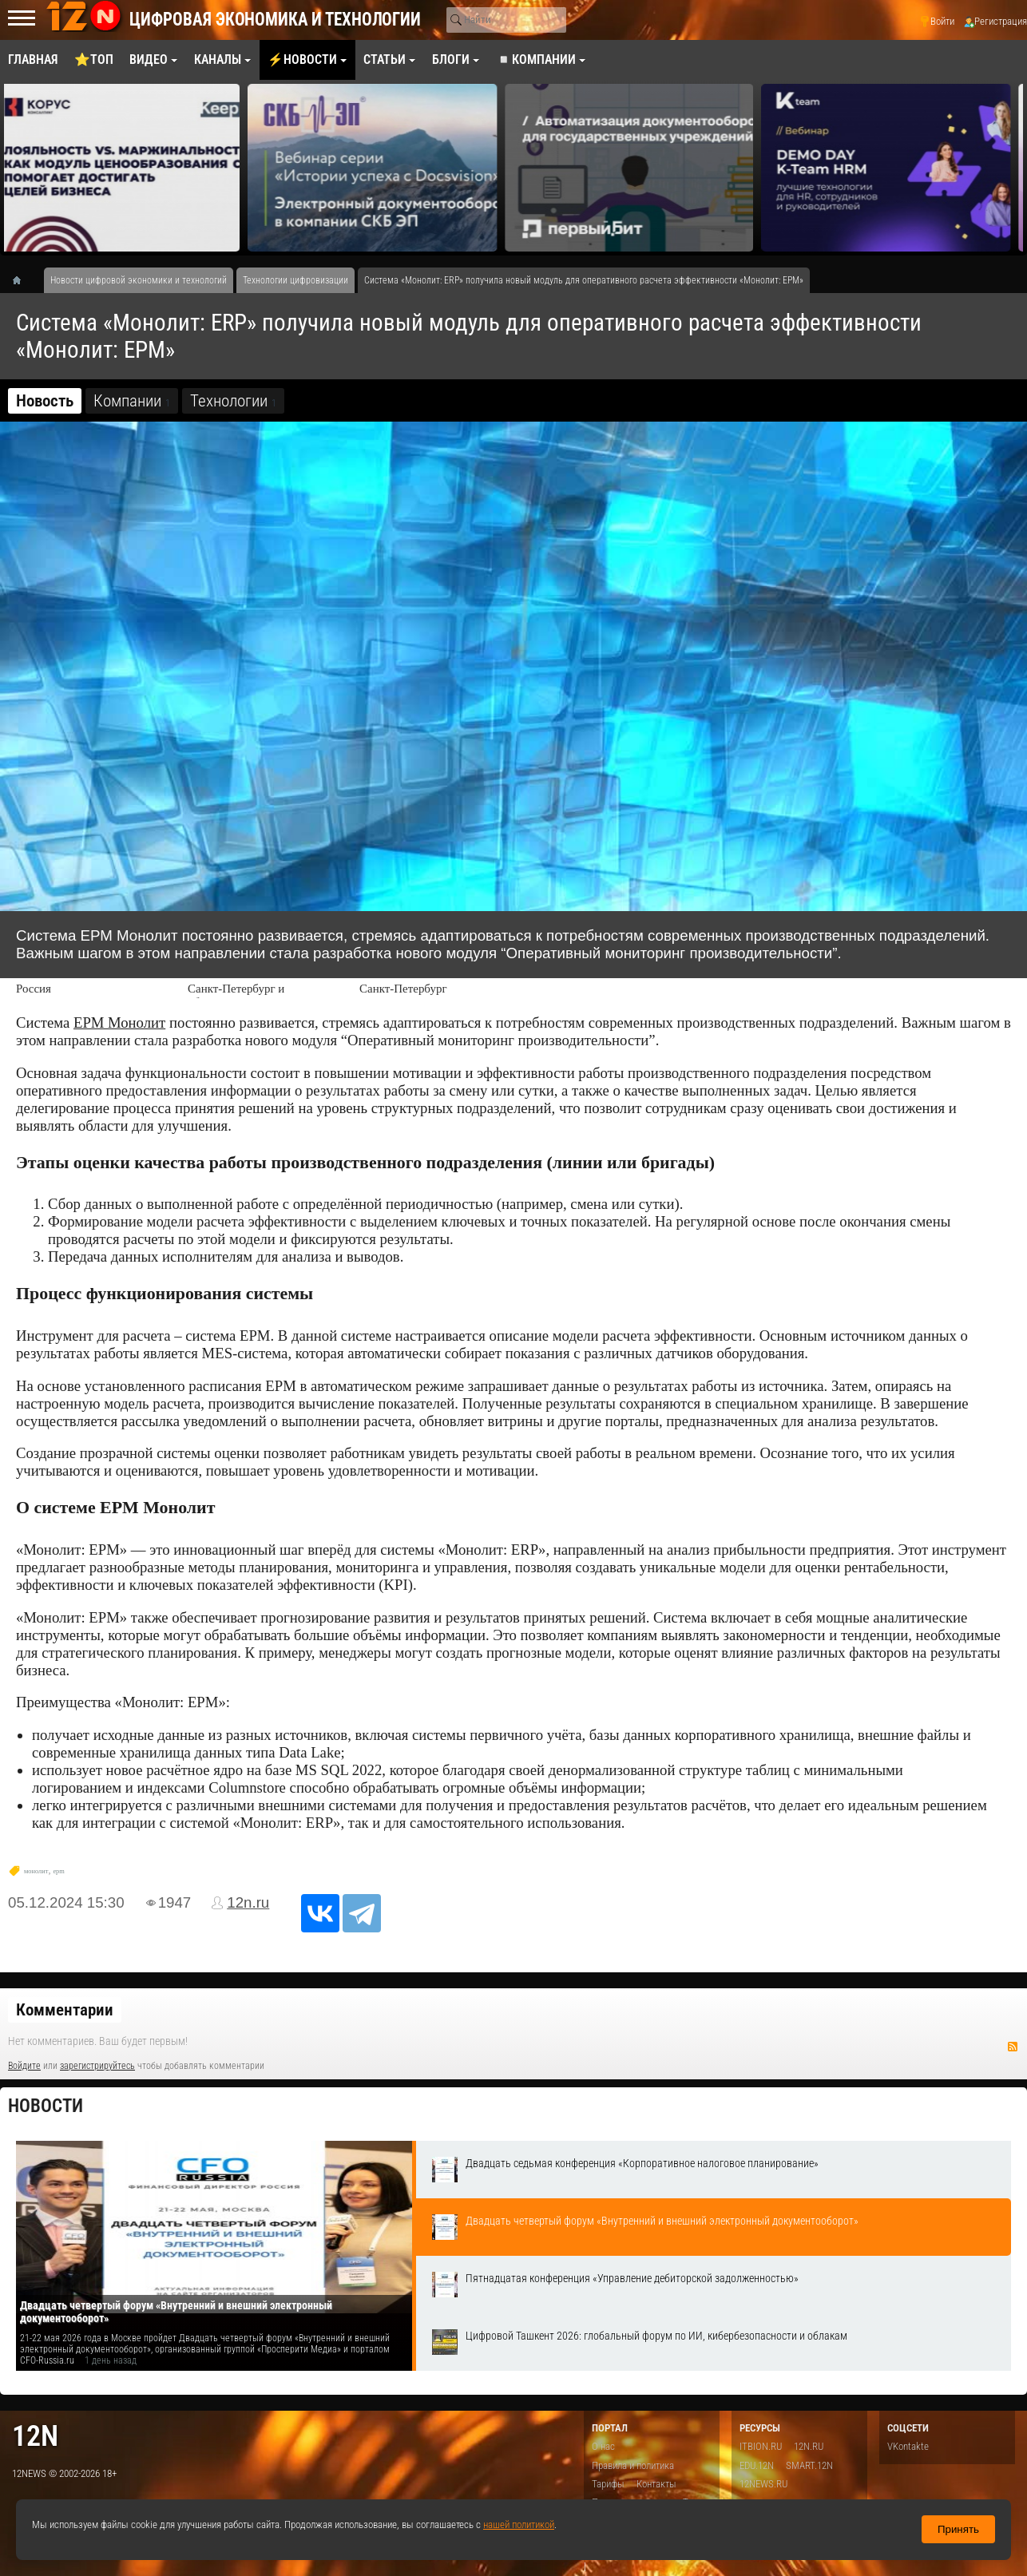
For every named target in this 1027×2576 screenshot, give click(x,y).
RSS (1012, 2047)
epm (58, 1871)
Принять (958, 2529)
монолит (36, 1871)
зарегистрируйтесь (97, 2065)
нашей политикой (518, 2524)
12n (35, 2436)
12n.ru (248, 1902)
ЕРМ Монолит (119, 1022)
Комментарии (64, 2009)
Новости (45, 2106)
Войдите (24, 2065)
